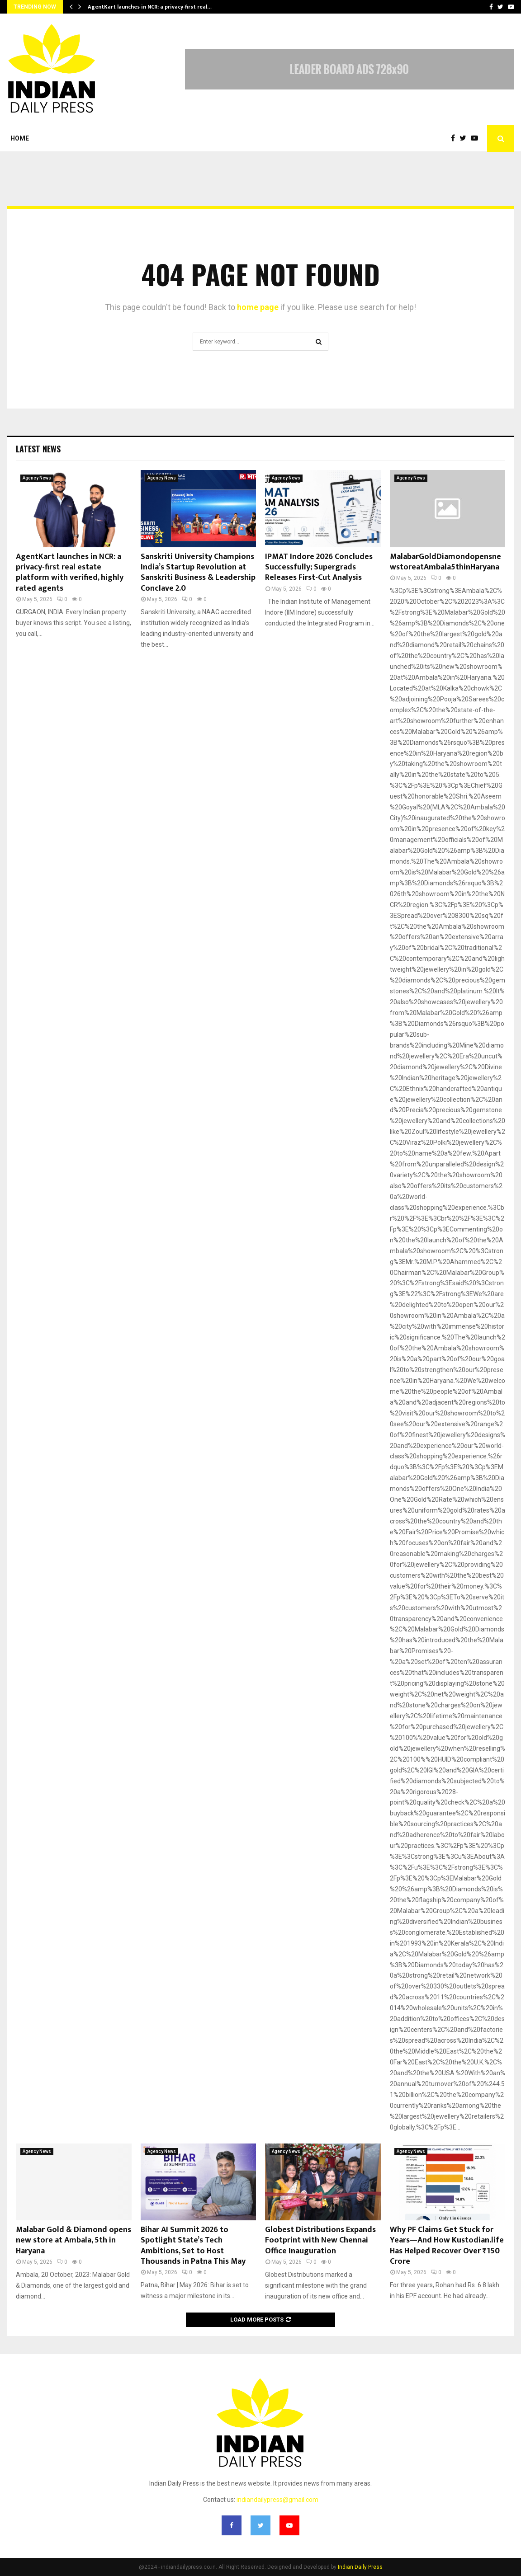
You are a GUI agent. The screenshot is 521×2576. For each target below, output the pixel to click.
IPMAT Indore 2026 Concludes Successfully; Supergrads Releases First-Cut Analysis (319, 567)
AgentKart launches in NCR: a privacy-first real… (150, 6)
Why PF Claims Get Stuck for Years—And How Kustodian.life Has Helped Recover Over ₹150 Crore (447, 2245)
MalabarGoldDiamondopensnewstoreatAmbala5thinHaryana (445, 562)
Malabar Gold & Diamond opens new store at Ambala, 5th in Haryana (73, 2240)
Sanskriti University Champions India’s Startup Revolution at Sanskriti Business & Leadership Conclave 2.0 (198, 572)
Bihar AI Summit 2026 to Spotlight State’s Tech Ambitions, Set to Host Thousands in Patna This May (193, 2245)
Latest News (38, 449)
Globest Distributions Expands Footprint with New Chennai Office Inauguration (320, 2240)
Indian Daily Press (360, 2567)
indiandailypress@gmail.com (277, 2499)
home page (258, 307)
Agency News (37, 477)
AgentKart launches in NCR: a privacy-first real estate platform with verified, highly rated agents (69, 572)
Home (19, 138)
